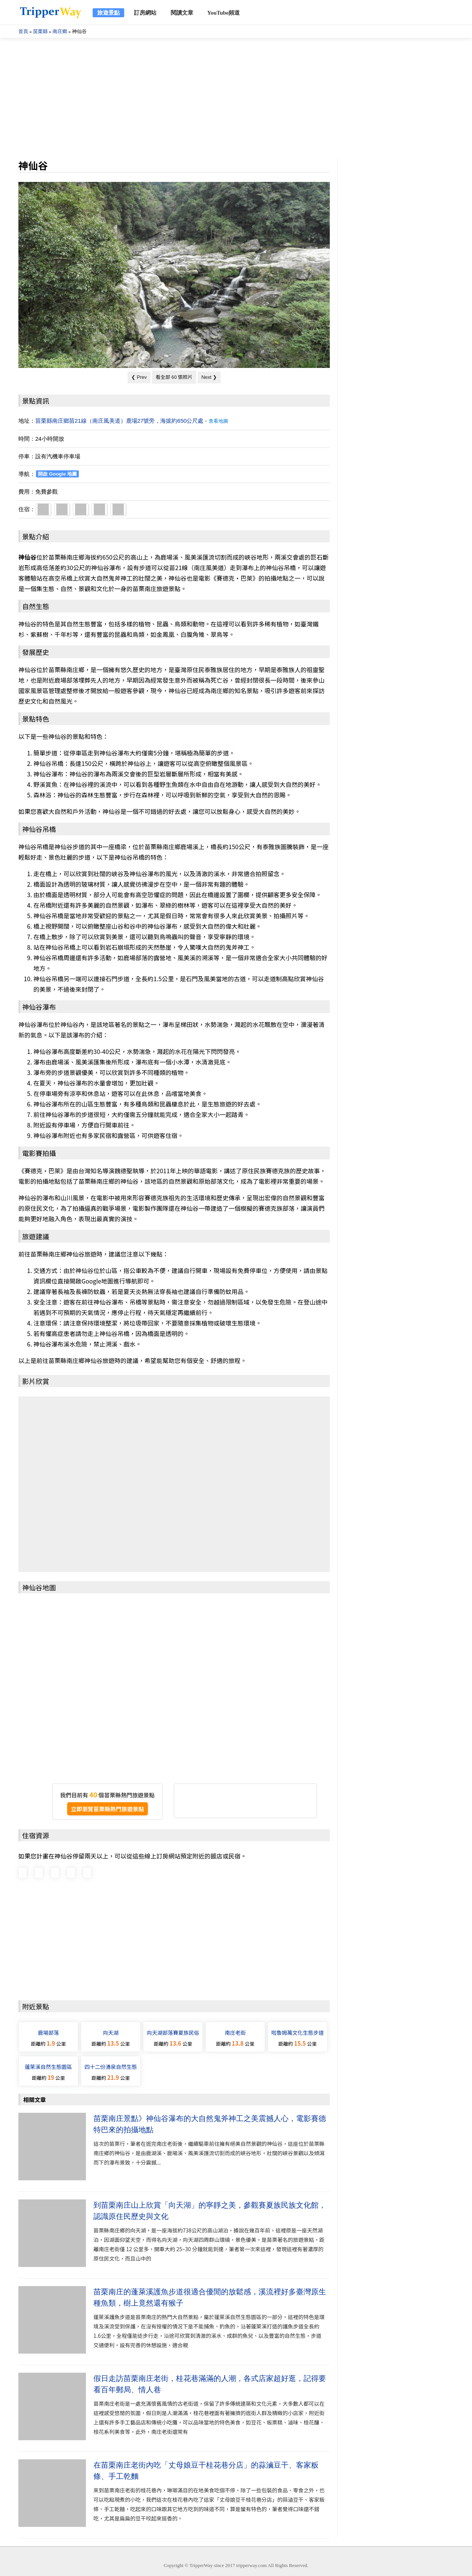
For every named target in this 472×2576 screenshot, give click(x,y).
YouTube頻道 (223, 13)
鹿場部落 (48, 2032)
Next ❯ (209, 377)
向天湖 (111, 2032)
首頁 (23, 31)
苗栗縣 (40, 31)
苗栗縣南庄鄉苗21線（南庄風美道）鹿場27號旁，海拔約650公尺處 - (131, 420)
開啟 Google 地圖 (57, 474)
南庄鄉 (60, 31)
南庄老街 (235, 2032)
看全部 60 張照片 (174, 376)
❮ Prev (139, 377)
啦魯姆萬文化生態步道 (297, 2032)
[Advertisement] (236, 98)
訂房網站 (145, 13)
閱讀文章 (182, 13)
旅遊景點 (108, 13)
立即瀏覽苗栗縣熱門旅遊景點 (107, 1809)
